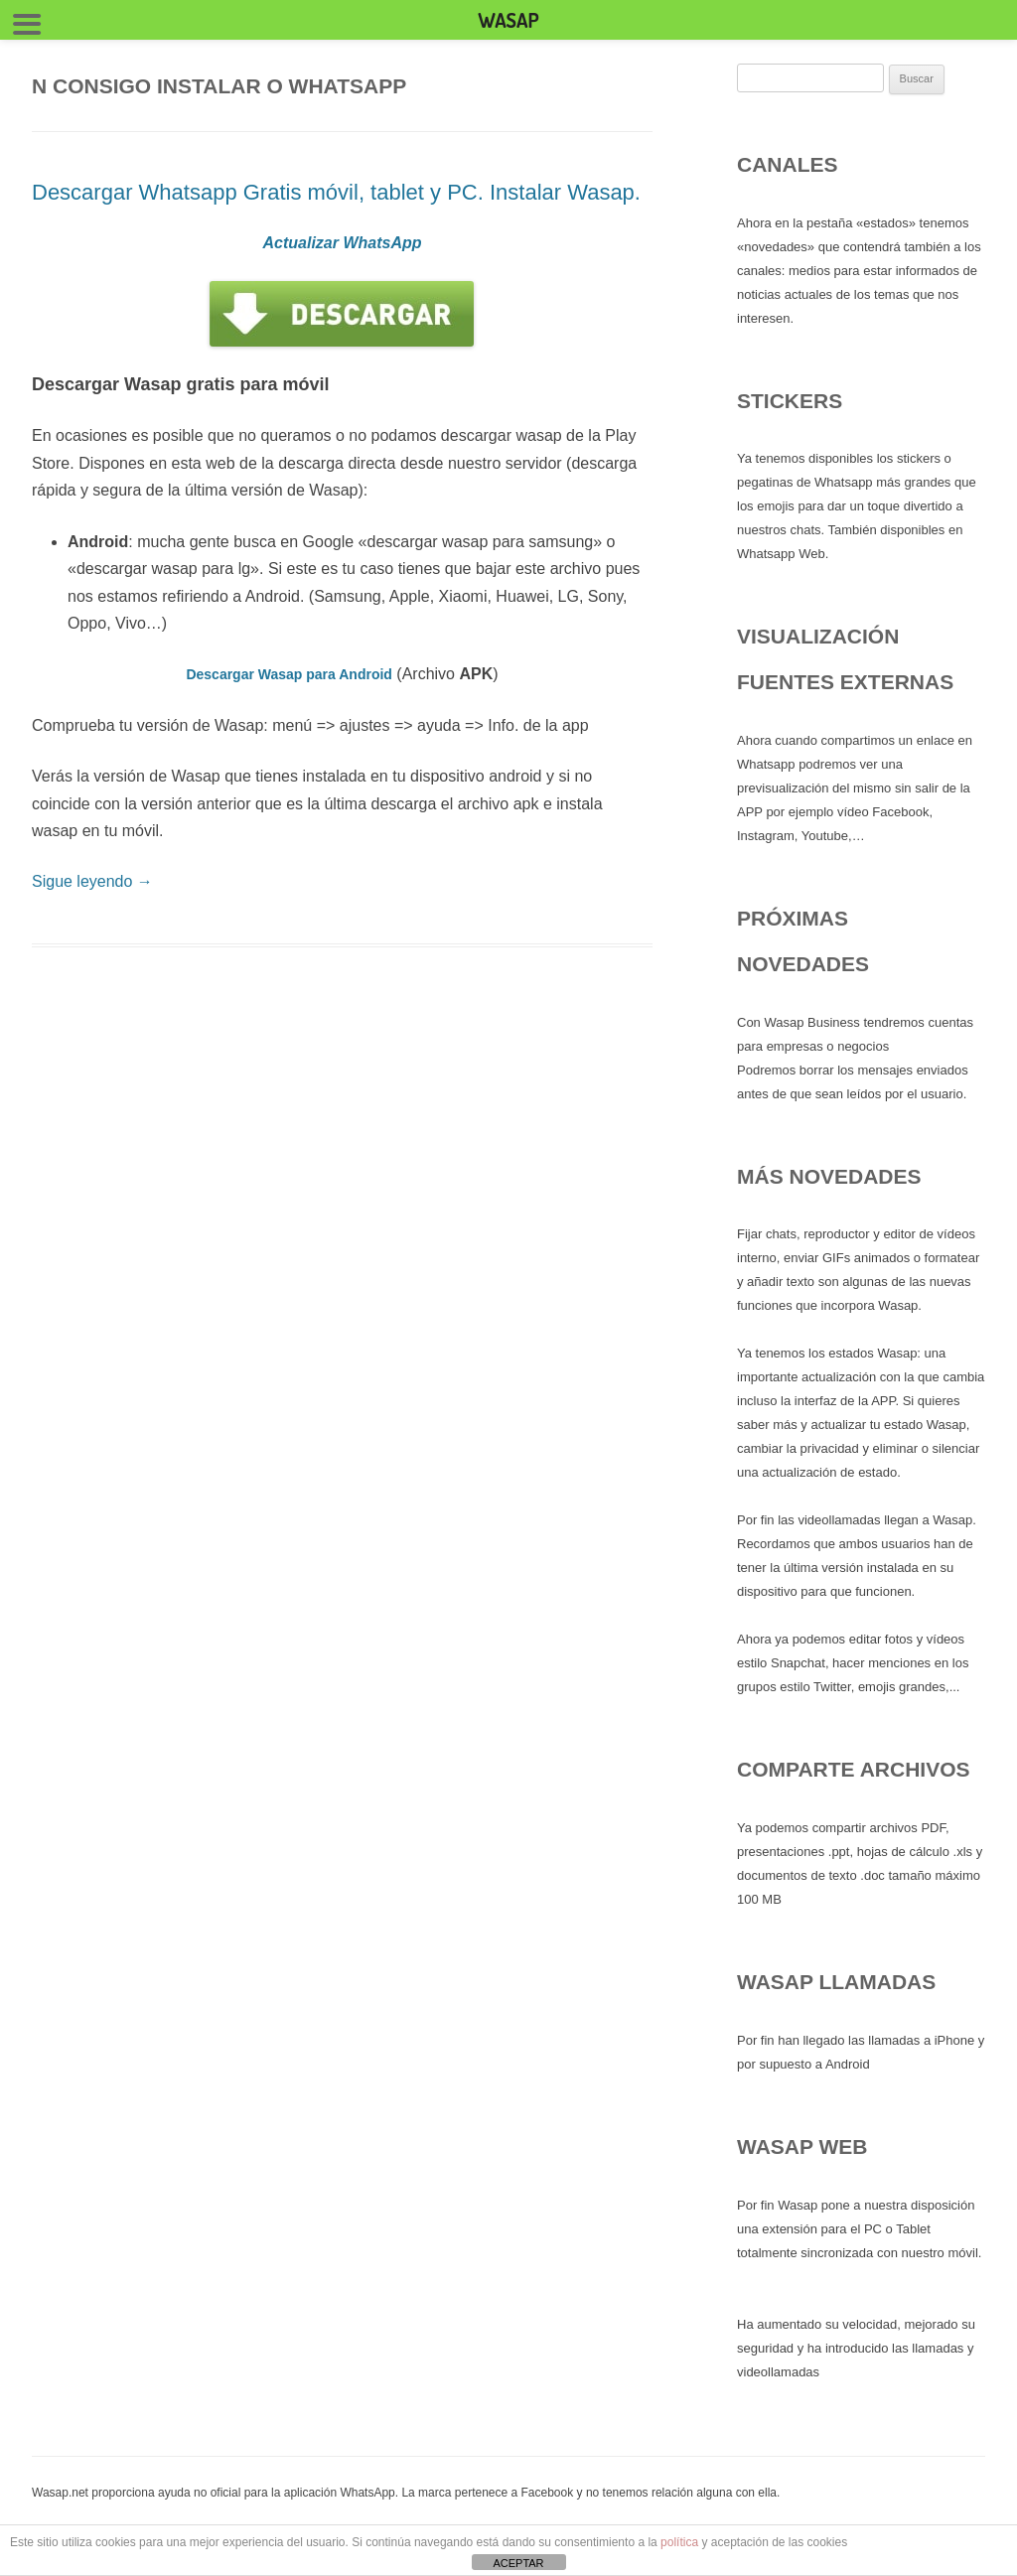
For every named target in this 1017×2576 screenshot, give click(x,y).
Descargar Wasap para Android (288, 674)
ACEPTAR (518, 2563)
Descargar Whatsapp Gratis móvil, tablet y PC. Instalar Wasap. (336, 192)
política (679, 2542)
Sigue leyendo (92, 881)
